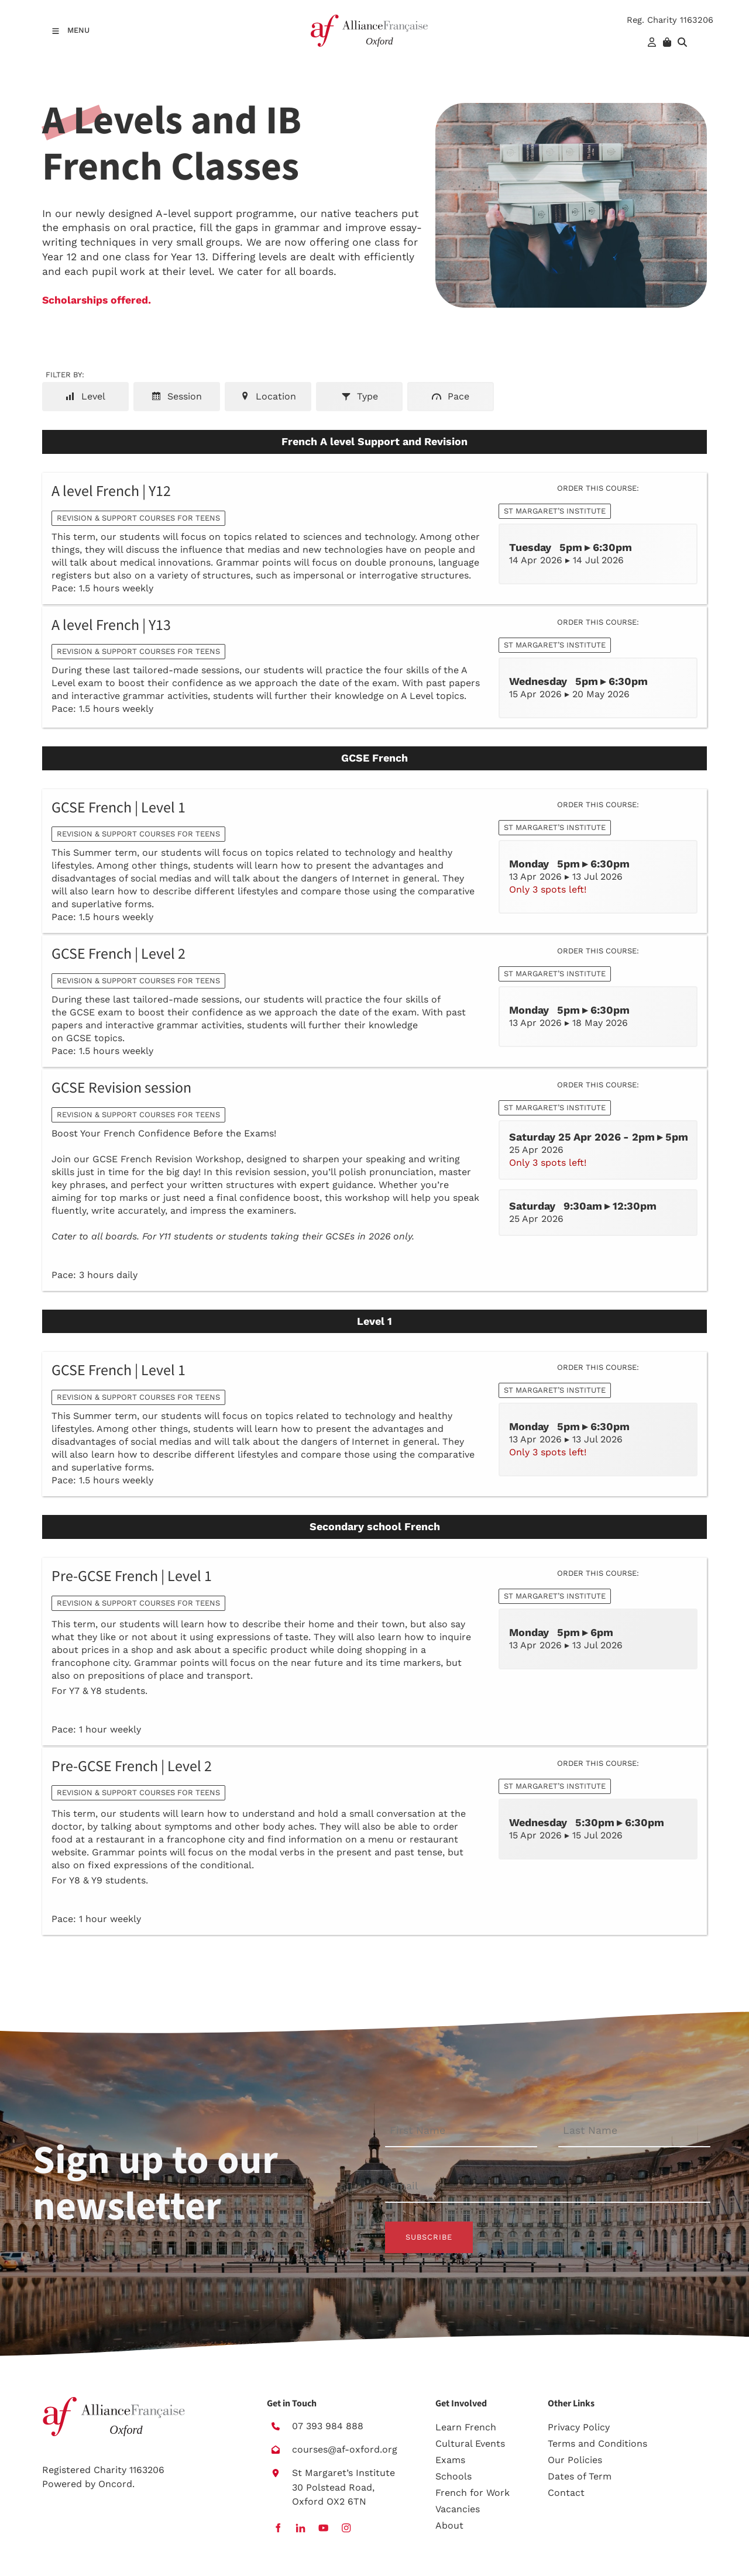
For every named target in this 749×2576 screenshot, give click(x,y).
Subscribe (429, 2237)
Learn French (465, 2427)
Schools (453, 2476)
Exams (450, 2459)
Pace (450, 396)
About (449, 2525)
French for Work (472, 2492)
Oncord (115, 2484)
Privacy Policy (579, 2427)
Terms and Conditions (597, 2443)
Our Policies (575, 2459)
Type (359, 396)
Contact (566, 2492)
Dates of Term (579, 2476)
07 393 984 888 (327, 2426)
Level (85, 396)
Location (268, 396)
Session (177, 396)
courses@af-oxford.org (344, 2449)
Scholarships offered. (96, 300)
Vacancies (457, 2509)
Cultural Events (470, 2443)
